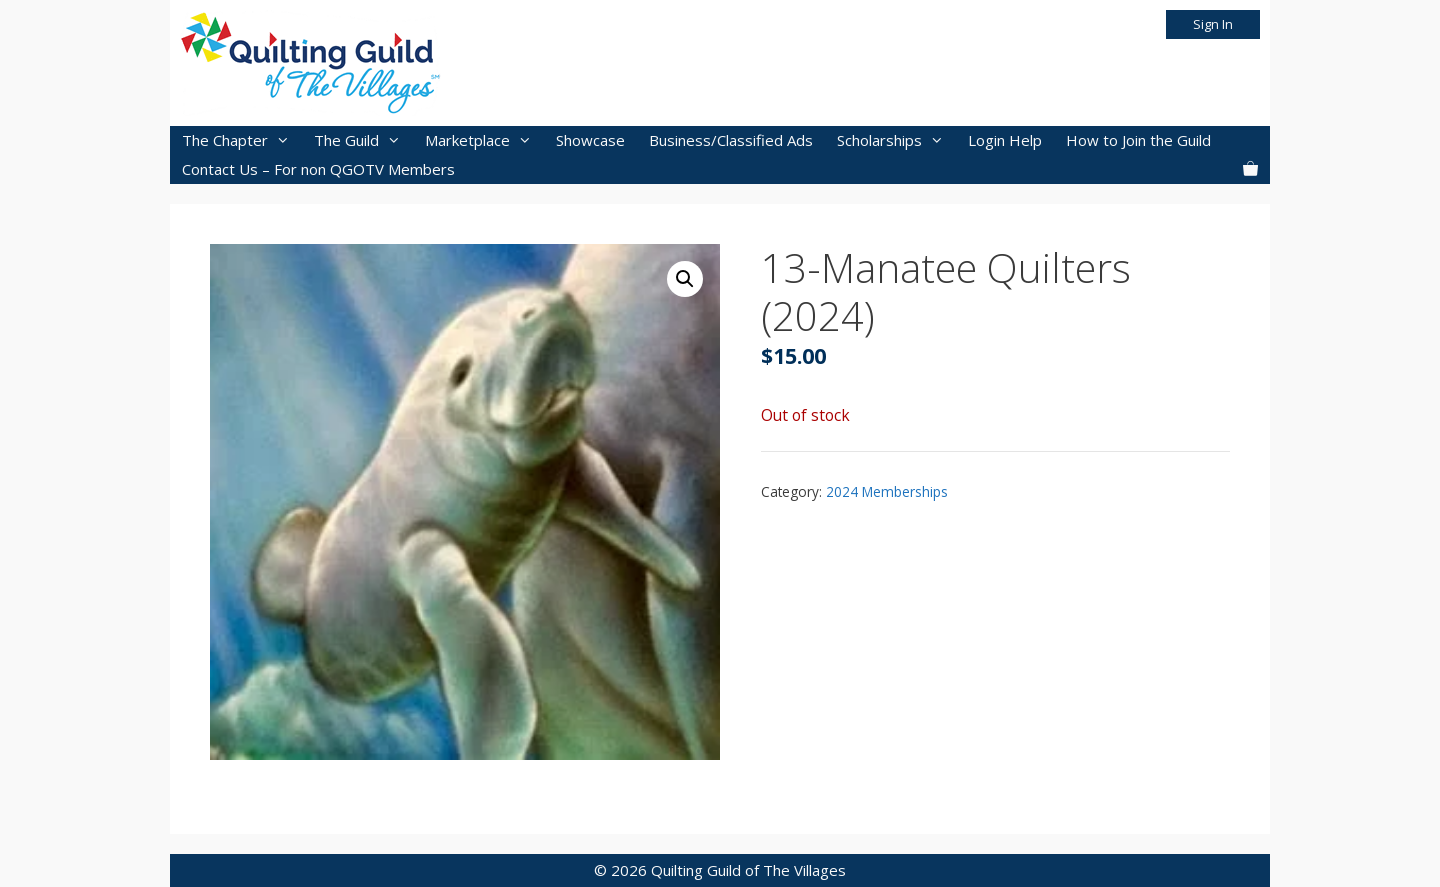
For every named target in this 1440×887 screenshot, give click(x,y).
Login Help (1005, 140)
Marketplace (484, 140)
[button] (685, 279)
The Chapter (242, 140)
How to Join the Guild (1138, 140)
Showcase (590, 140)
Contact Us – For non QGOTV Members (318, 169)
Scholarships (896, 140)
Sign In (1213, 24)
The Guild (363, 140)
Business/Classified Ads (731, 140)
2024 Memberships (887, 491)
